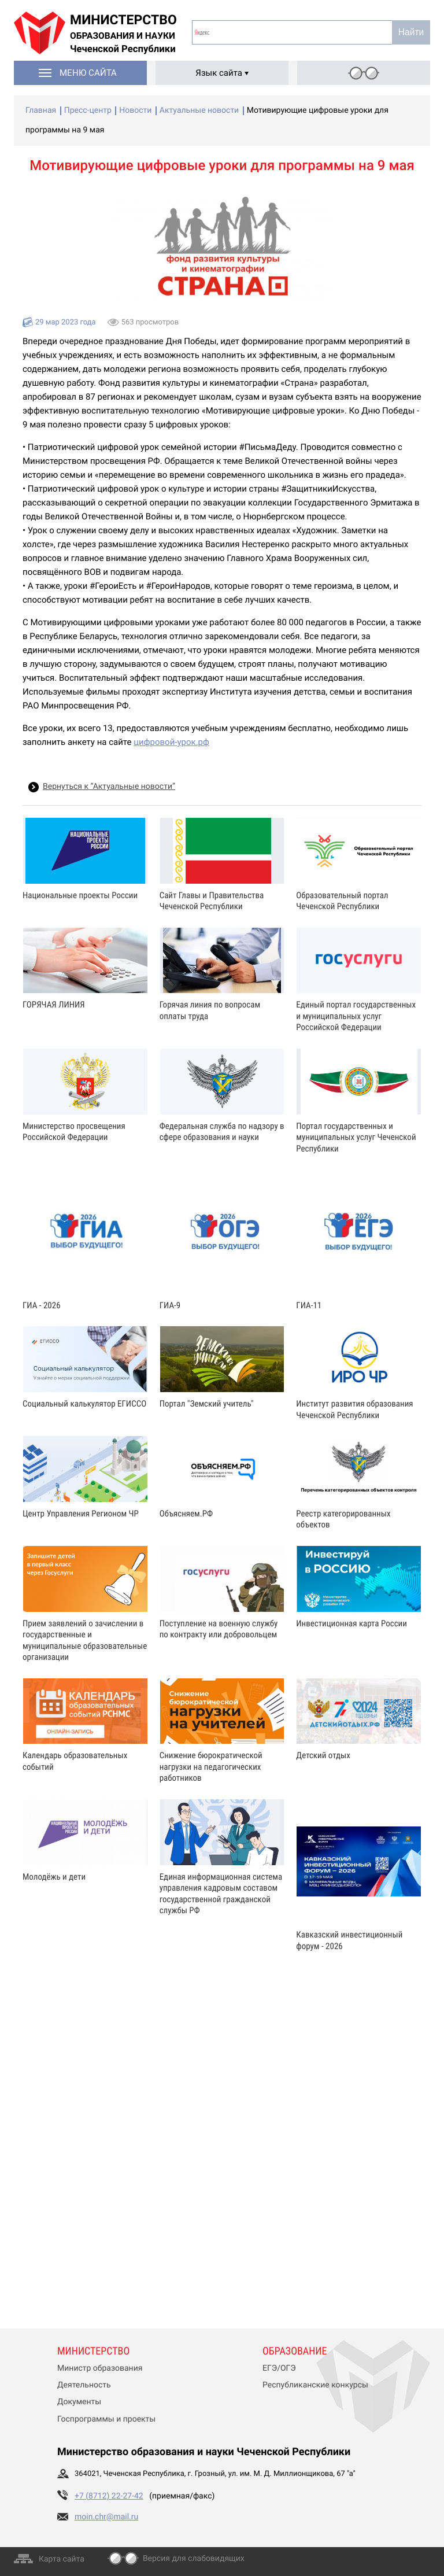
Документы (79, 2402)
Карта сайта (61, 2559)
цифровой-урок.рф (171, 742)
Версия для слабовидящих (194, 2558)
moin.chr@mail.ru (106, 2517)
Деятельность (84, 2385)
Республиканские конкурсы (315, 2385)
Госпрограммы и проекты (106, 2419)
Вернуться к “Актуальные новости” (109, 786)
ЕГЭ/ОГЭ (279, 2368)
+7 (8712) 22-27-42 (109, 2496)
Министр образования (99, 2368)
